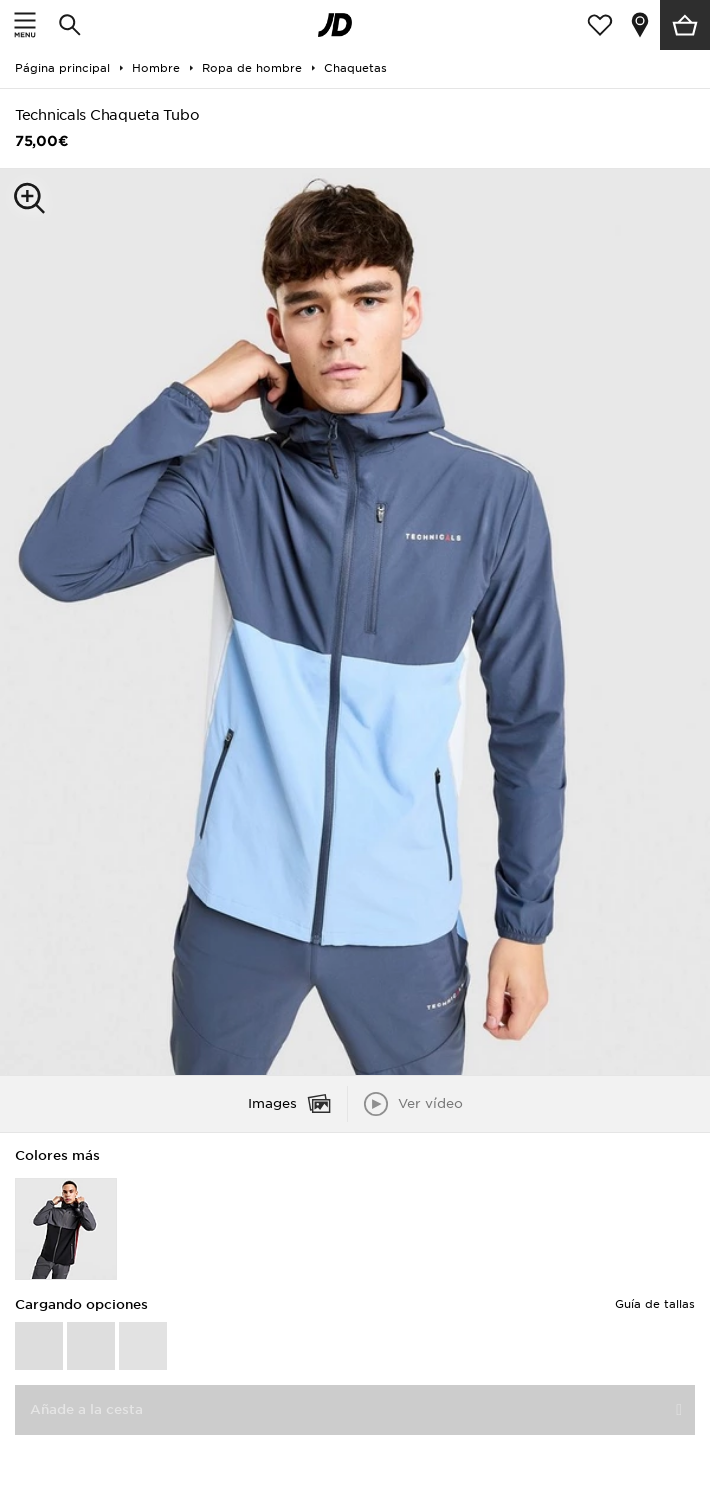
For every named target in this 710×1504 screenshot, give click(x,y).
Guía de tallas (655, 1304)
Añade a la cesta (86, 1409)
